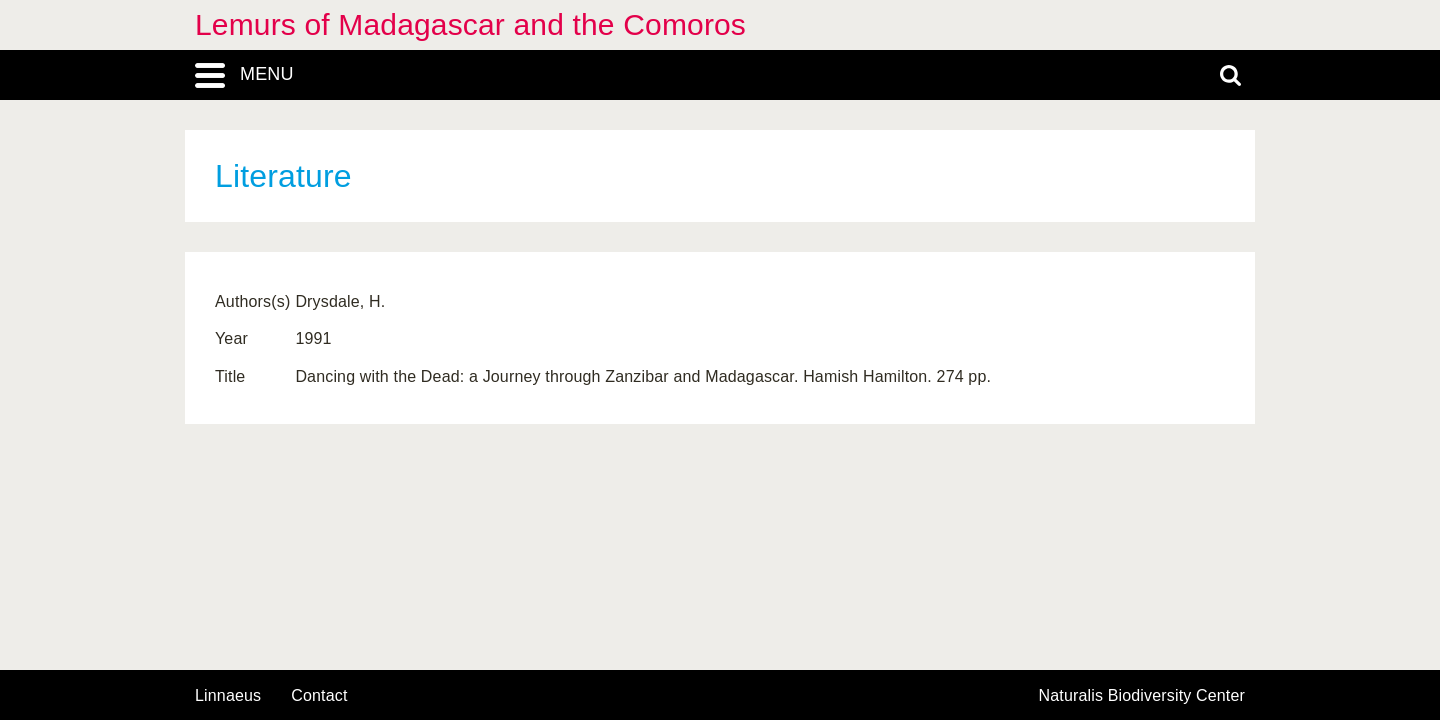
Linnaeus (228, 696)
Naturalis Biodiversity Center (1142, 696)
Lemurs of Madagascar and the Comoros (470, 24)
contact (319, 695)
